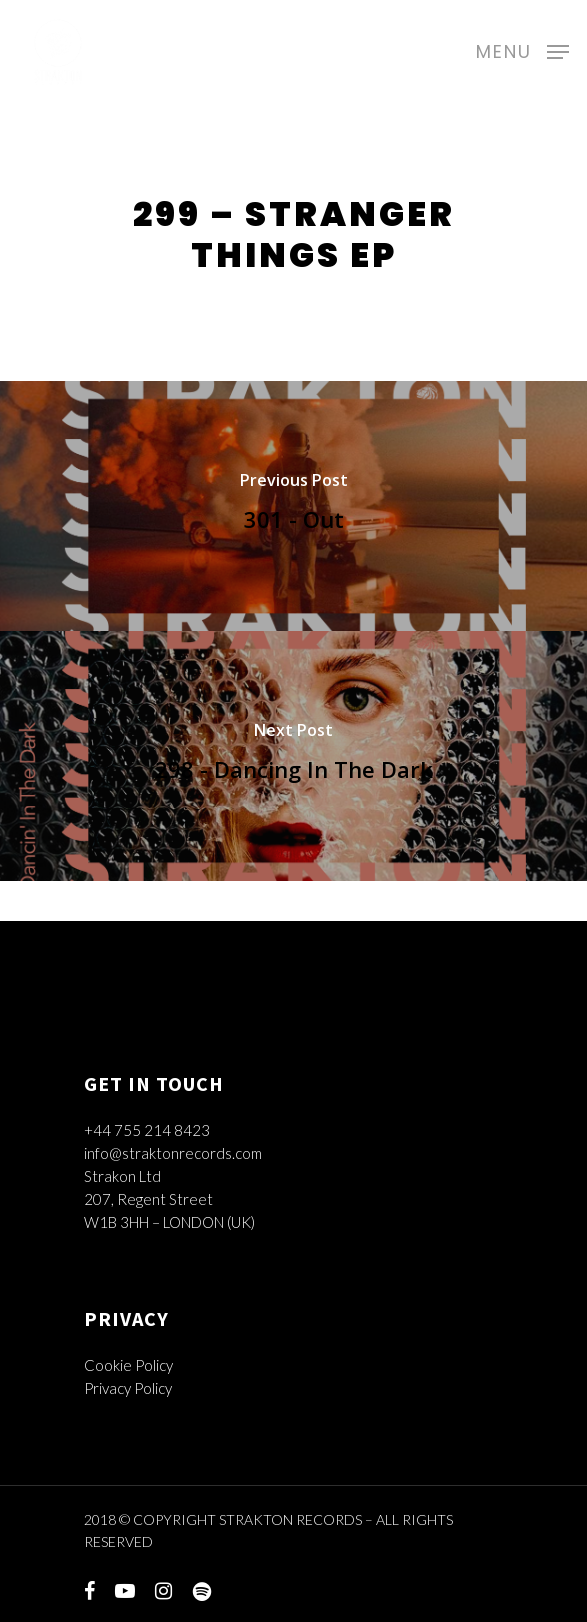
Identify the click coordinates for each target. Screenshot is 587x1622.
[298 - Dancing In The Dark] (293, 756)
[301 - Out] (293, 506)
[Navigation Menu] (522, 49)
